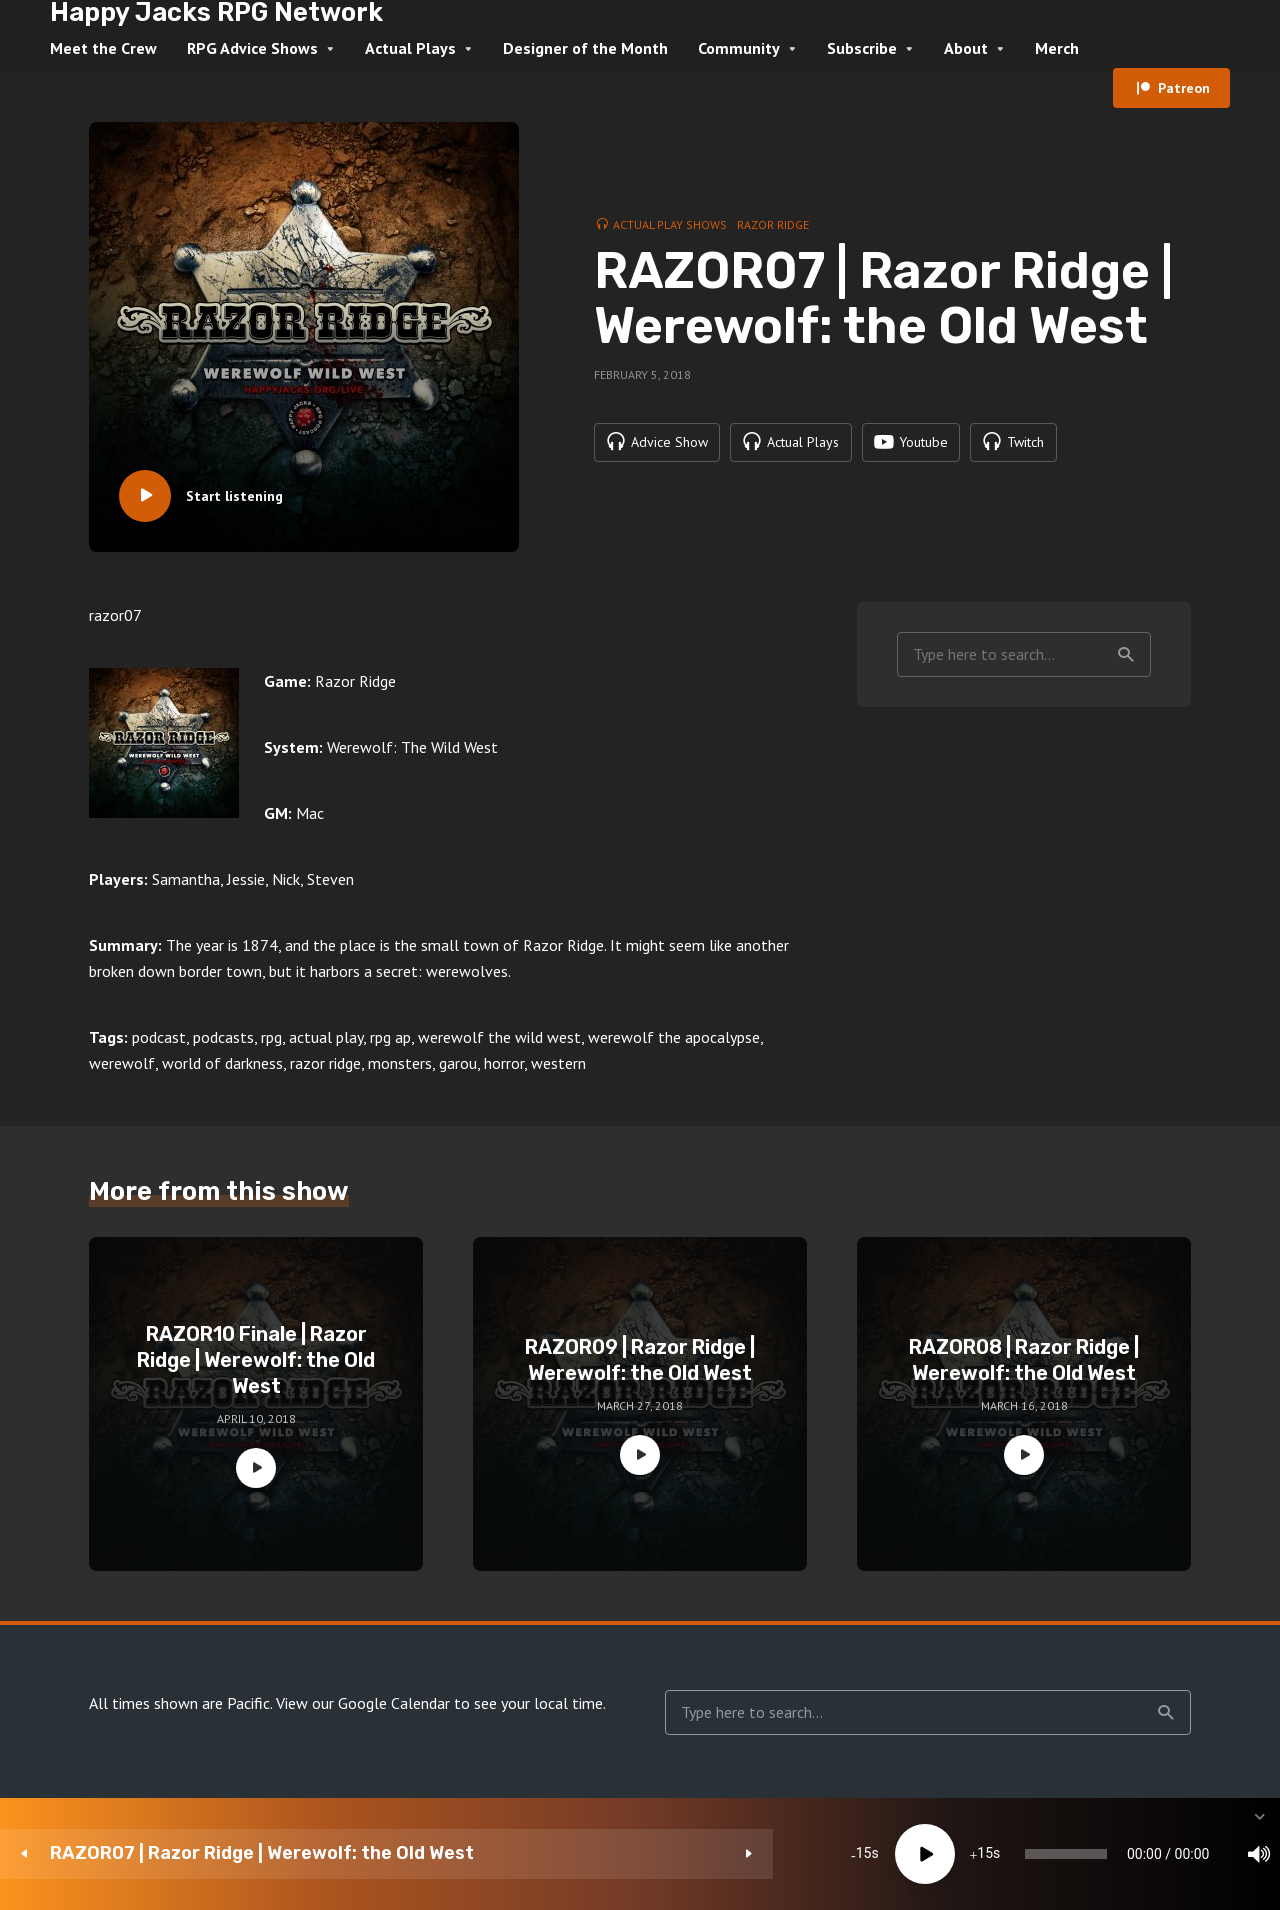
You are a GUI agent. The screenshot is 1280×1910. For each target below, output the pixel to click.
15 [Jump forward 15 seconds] (591, 1854)
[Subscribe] (1110, 1854)
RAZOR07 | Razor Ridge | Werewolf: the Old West (203, 1853)
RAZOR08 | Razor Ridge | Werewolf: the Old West (1024, 1360)
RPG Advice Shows (252, 48)
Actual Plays (410, 48)
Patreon (1184, 88)
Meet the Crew (103, 48)
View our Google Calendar (363, 1703)
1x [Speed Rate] (1050, 1854)
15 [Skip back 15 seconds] (470, 1854)
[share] (1170, 1854)
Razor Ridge (773, 223)
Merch (1057, 48)
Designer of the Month (585, 48)
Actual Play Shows (670, 223)
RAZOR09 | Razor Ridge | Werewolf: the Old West (640, 1360)
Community (739, 48)
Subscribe (862, 48)
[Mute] (990, 1854)
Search (1126, 655)
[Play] (531, 1854)
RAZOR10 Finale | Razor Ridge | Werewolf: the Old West (256, 1360)
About (966, 48)
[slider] (734, 1854)
